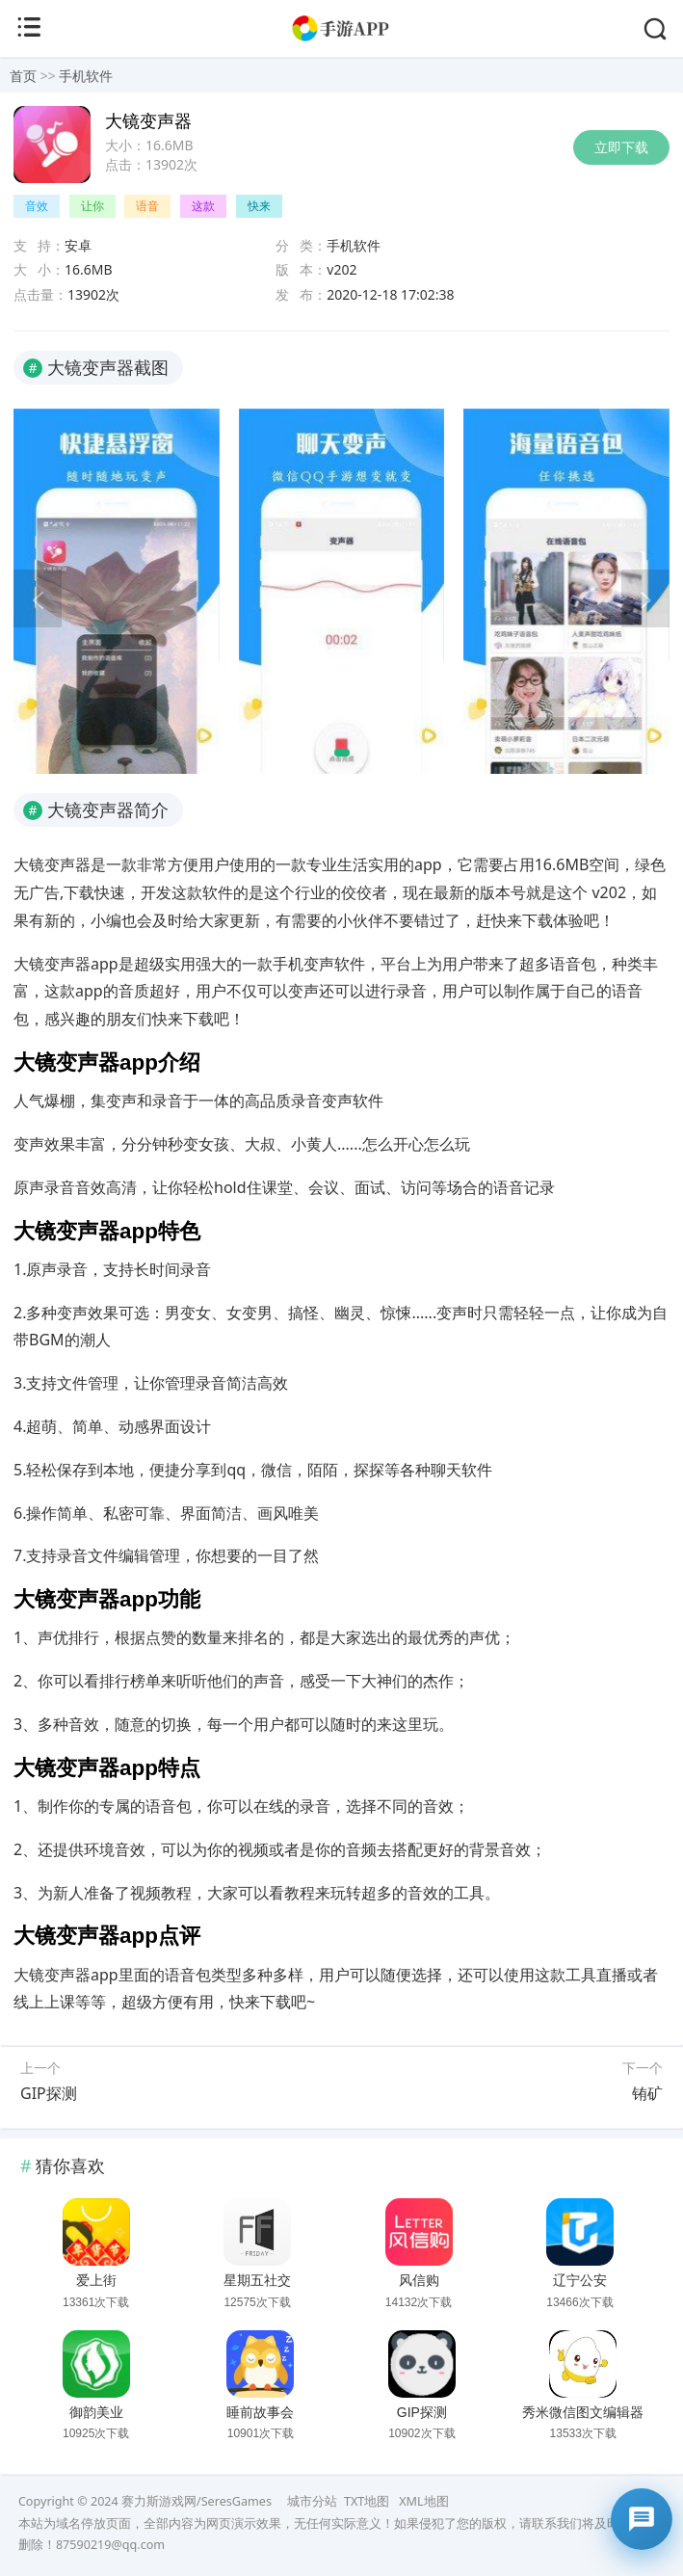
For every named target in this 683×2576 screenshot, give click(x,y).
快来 (259, 206)
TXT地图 (366, 2501)
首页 (23, 75)
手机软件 (86, 75)
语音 (147, 206)
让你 (92, 206)
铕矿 (647, 2093)
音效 (36, 206)
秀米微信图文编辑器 (583, 2412)
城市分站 (312, 2501)
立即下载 (621, 147)
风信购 (419, 2280)
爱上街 (96, 2280)
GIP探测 (48, 2093)
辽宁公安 (580, 2280)
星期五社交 (257, 2280)
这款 (203, 206)
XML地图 (423, 2501)
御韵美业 (96, 2412)
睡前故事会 (260, 2412)
